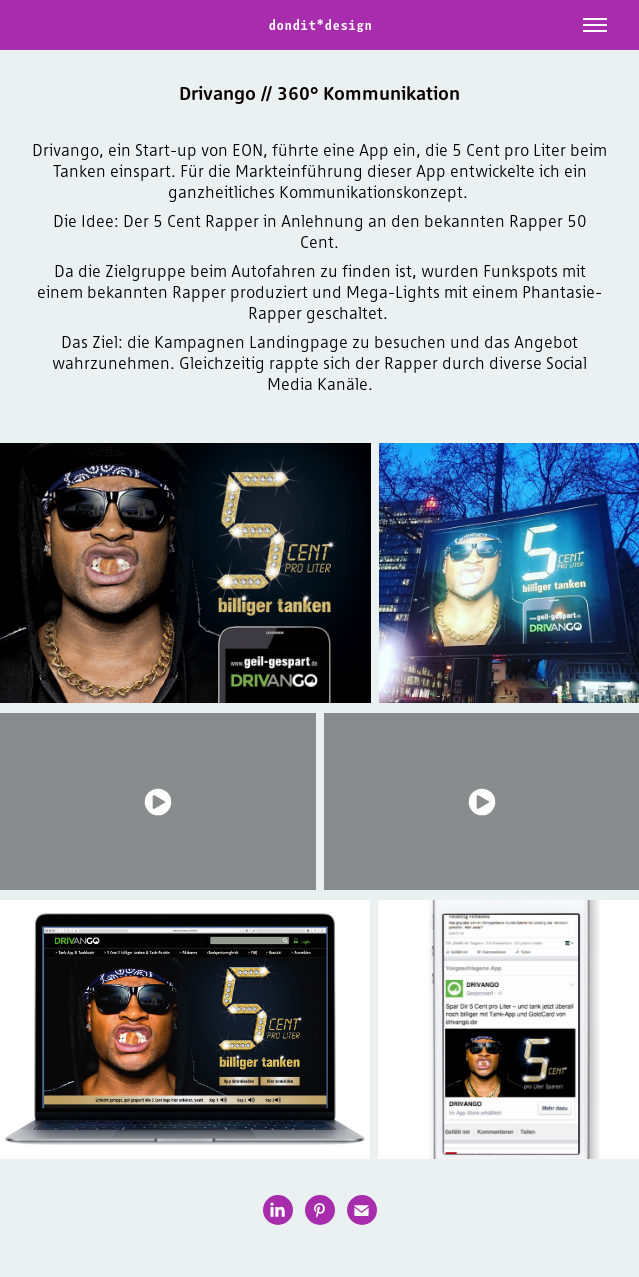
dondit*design (320, 25)
